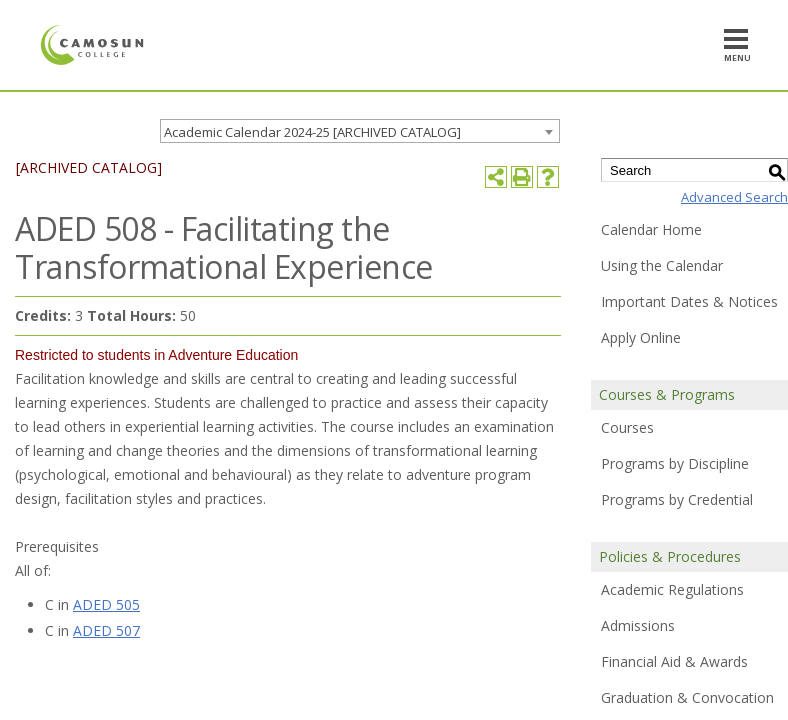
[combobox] (360, 131)
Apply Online (641, 337)
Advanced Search (734, 197)
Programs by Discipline (675, 463)
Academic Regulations (672, 589)
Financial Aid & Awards (674, 661)
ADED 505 (106, 604)
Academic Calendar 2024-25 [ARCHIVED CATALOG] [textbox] (312, 132)
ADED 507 (106, 630)
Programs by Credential (677, 499)
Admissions (638, 625)
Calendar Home (651, 229)
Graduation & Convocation (687, 697)
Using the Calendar (662, 265)
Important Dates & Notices (689, 301)
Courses (627, 427)
